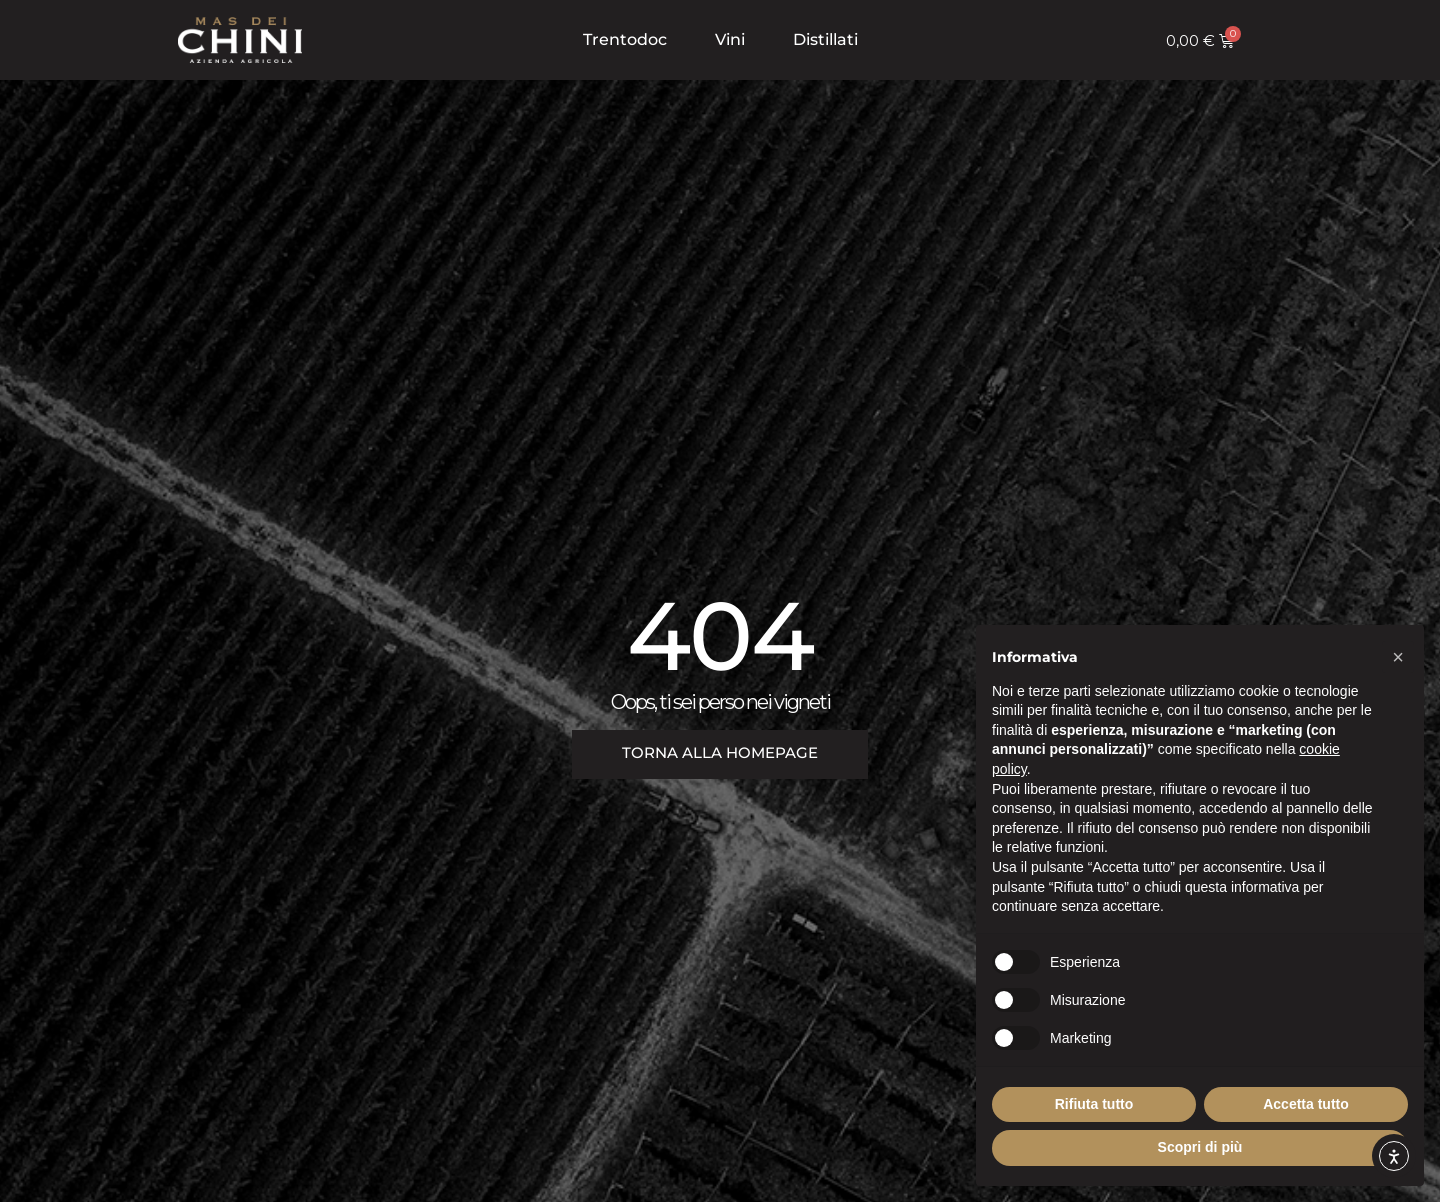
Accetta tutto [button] (1306, 1104)
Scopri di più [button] (1200, 1147)
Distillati (825, 39)
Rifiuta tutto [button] (1094, 1104)
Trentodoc (625, 39)
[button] (1398, 657)
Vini (730, 39)
